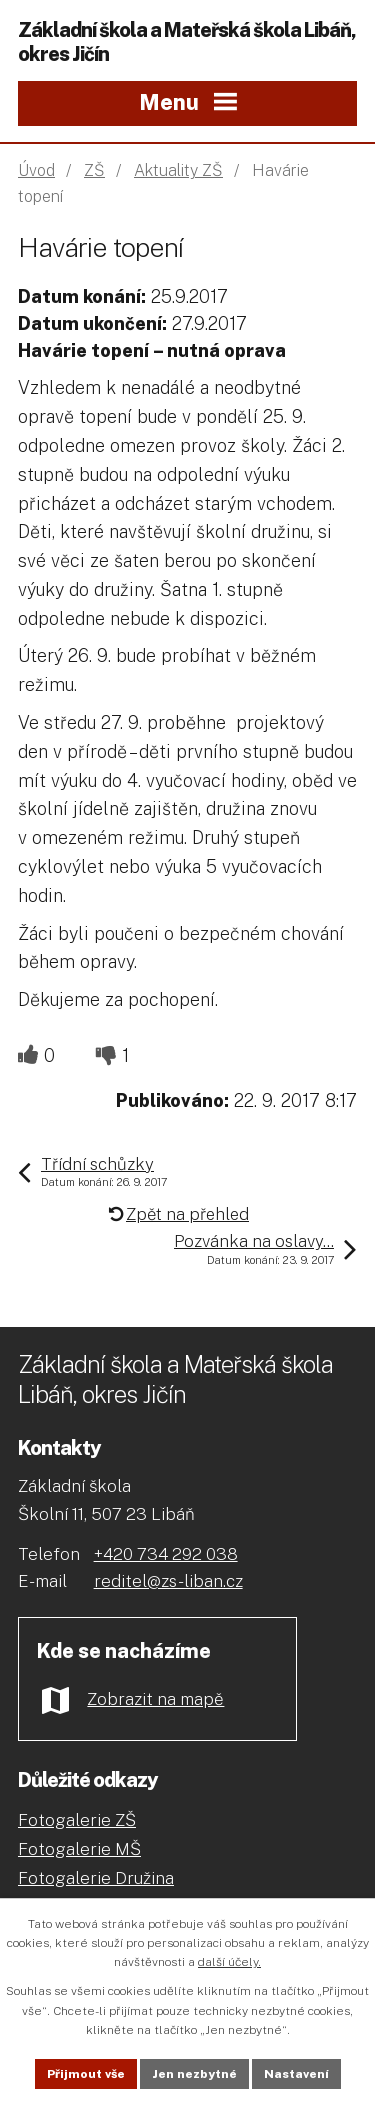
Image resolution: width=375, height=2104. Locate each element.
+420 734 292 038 (166, 1554)
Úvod (36, 170)
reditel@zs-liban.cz (168, 1581)
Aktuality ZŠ (178, 170)
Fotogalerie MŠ (79, 1849)
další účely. (229, 1962)
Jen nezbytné (194, 2074)
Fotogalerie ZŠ (77, 1820)
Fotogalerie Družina (96, 1878)
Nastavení (296, 2074)
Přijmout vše (86, 2074)
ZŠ (94, 170)
